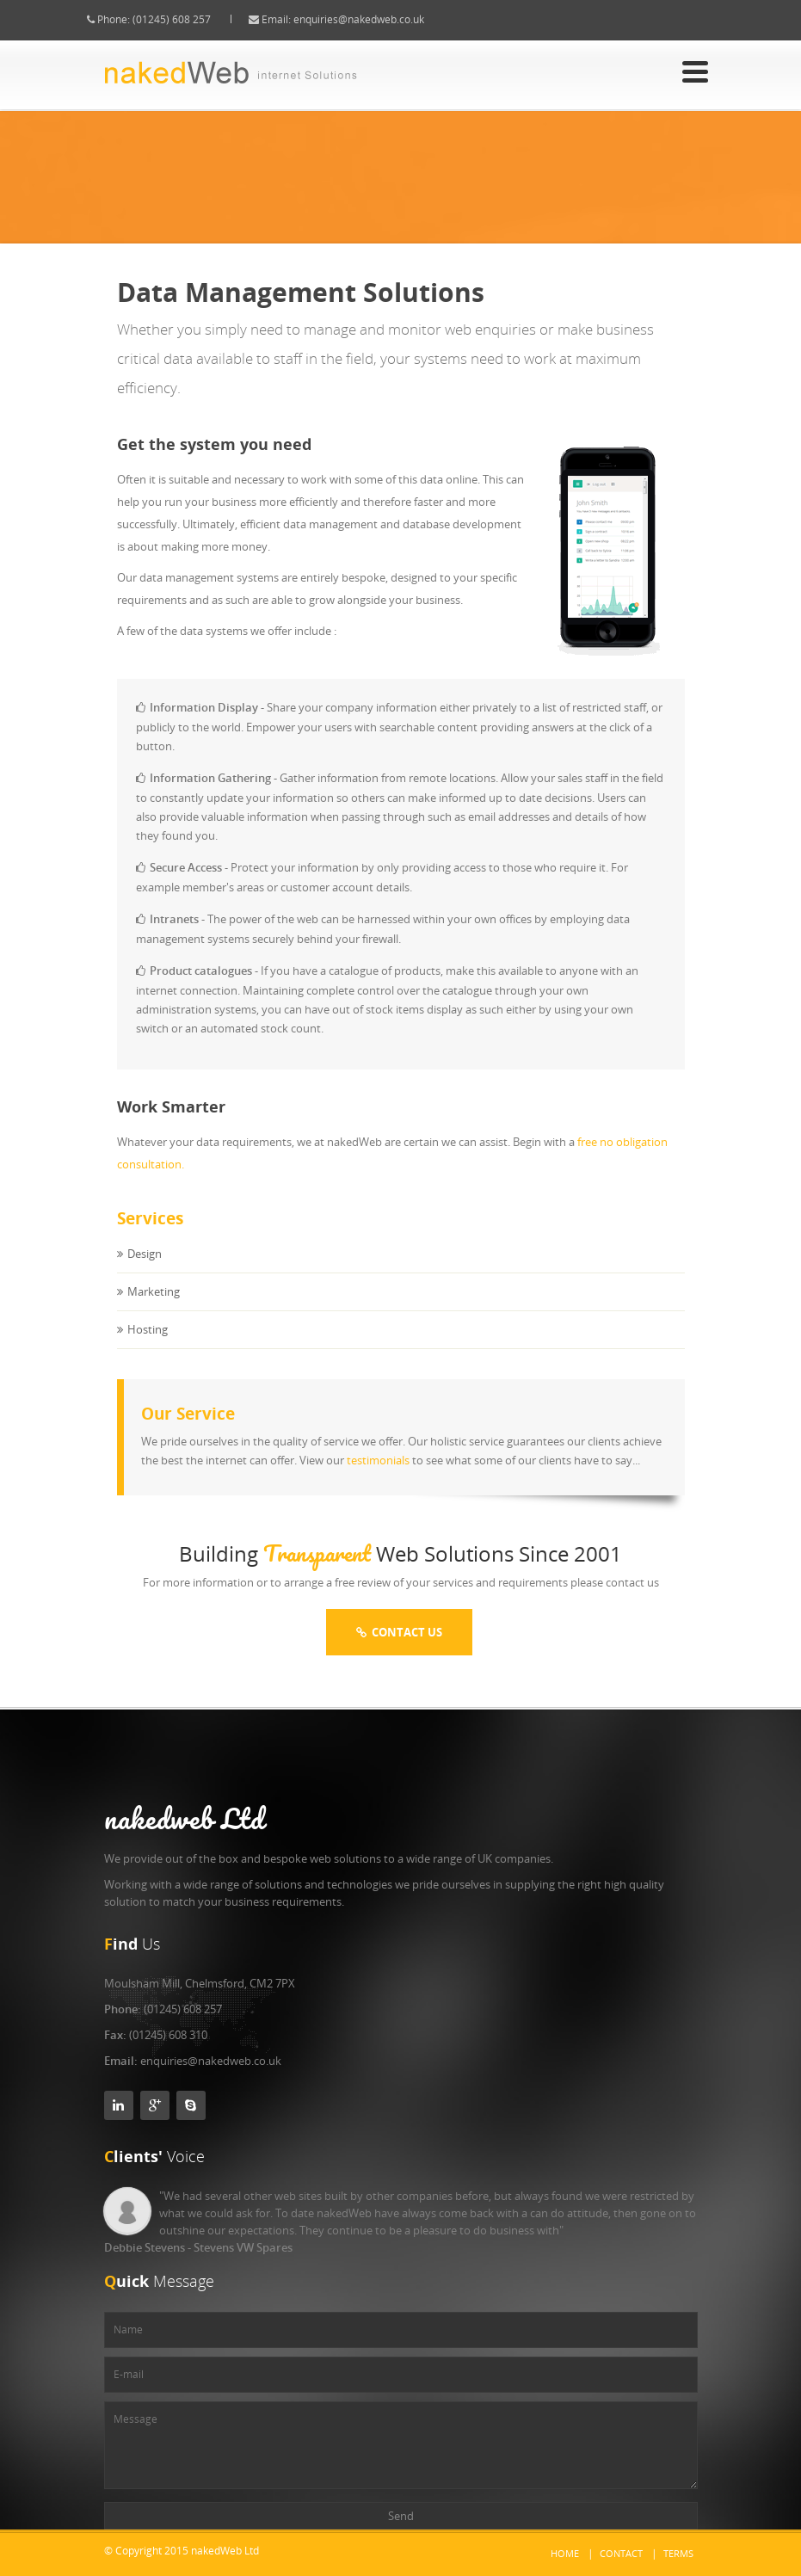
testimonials (378, 1476)
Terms (678, 2553)
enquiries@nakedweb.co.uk (374, 19)
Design (144, 1270)
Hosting (147, 1345)
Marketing (153, 1308)
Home (565, 2553)
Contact (621, 2553)
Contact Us (399, 1632)
